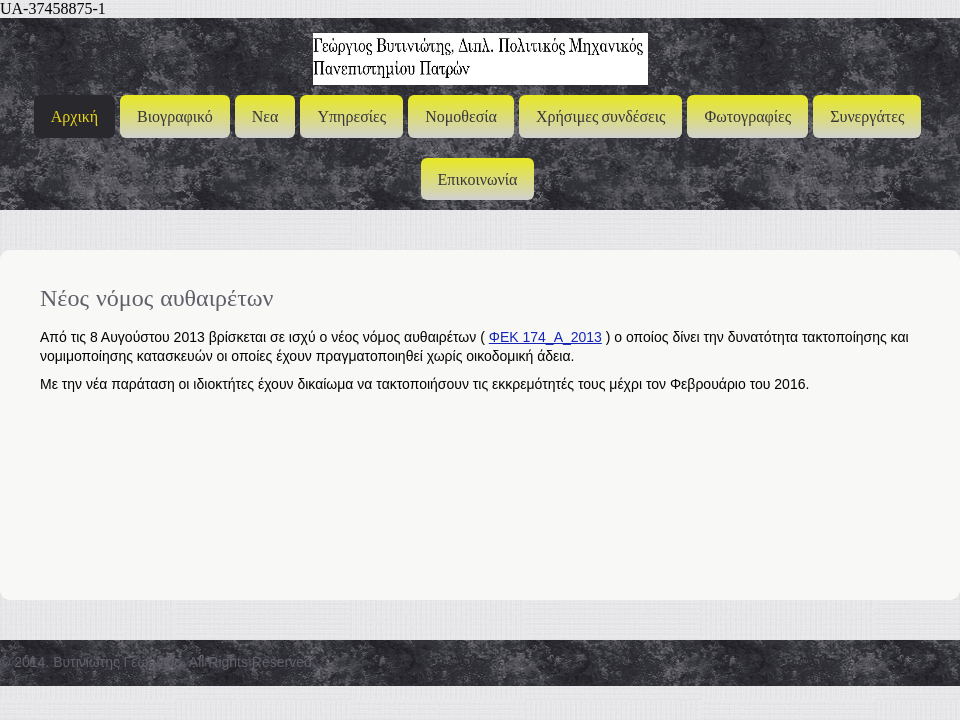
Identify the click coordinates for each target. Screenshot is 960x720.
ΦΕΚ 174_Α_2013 (545, 337)
